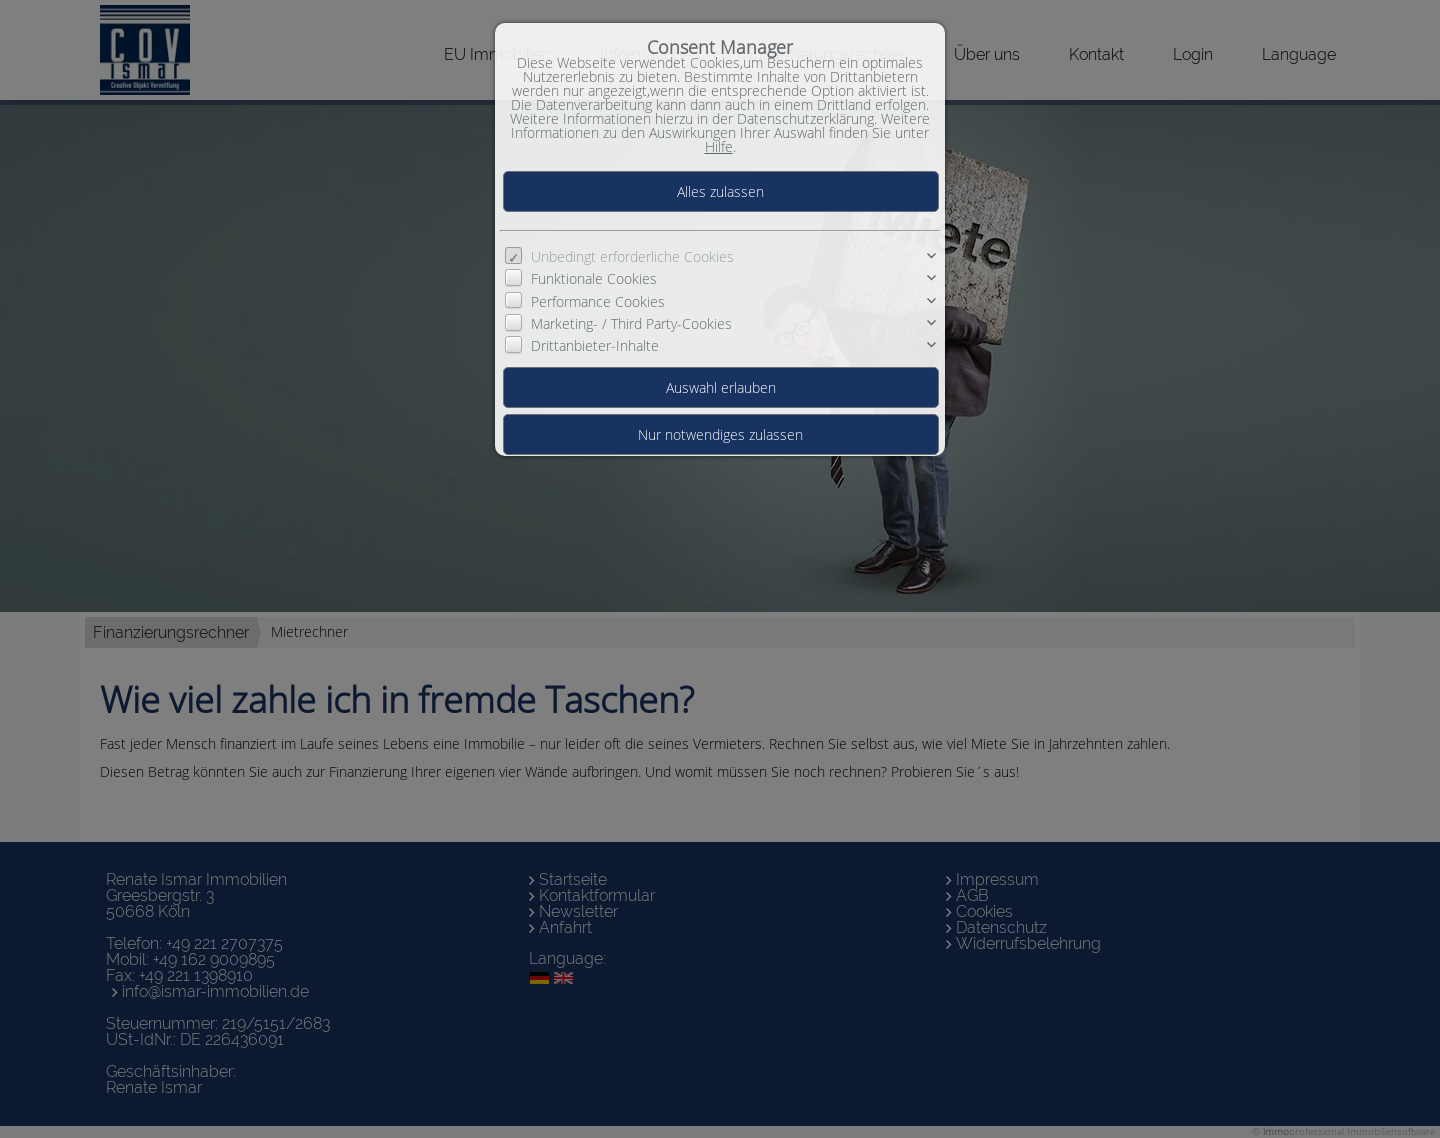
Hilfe (719, 146)
